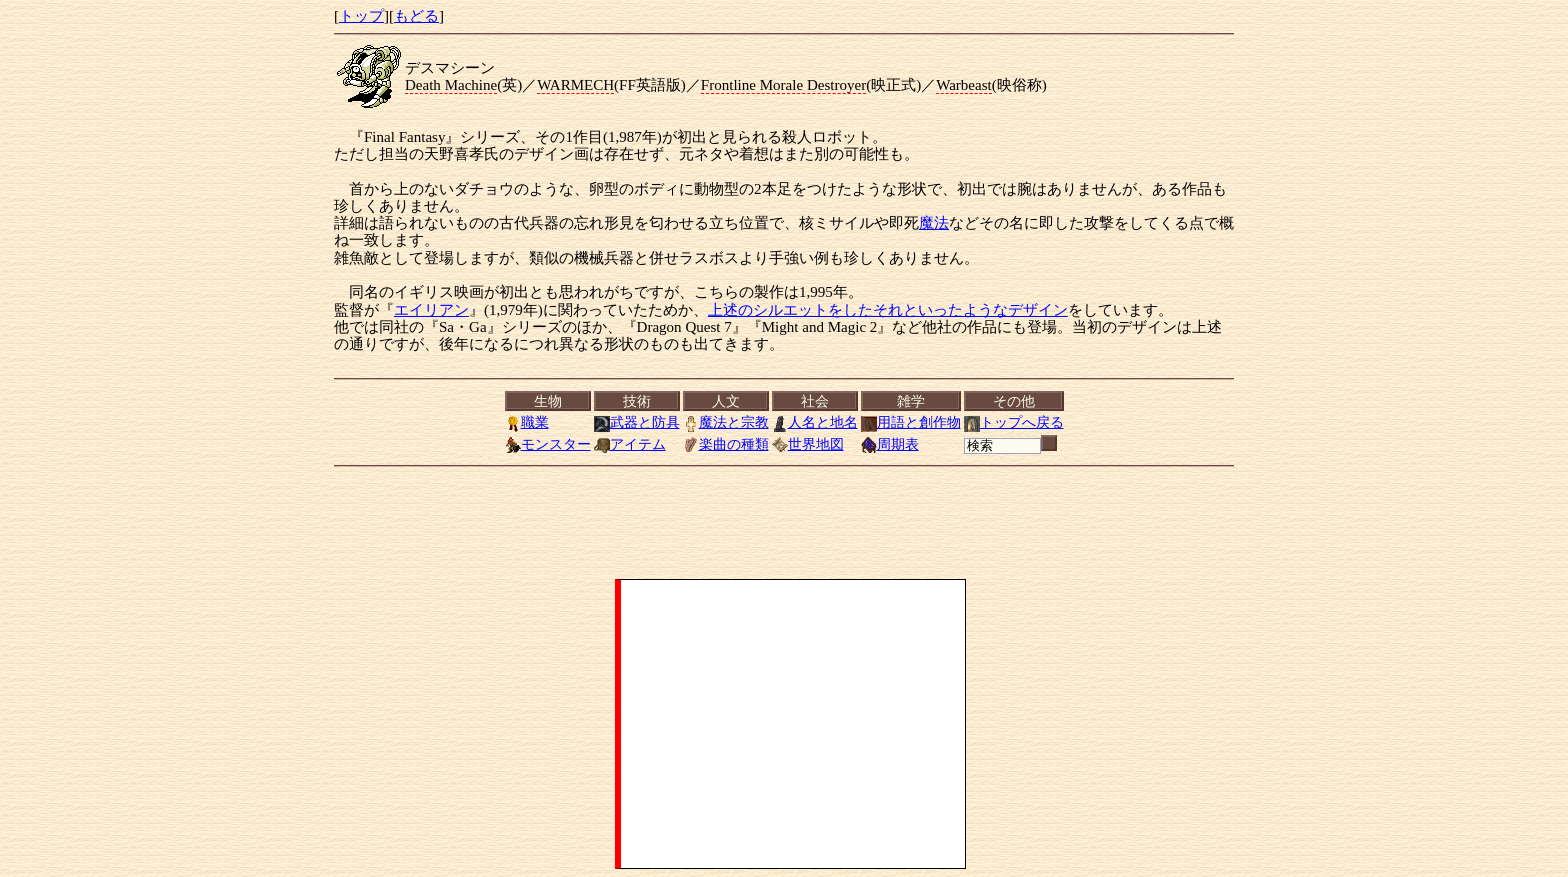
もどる (416, 16)
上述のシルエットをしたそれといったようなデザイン (888, 310)
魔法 (934, 223)
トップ (361, 16)
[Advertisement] (793, 724)
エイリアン (431, 310)
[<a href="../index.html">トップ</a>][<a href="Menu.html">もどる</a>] (784, 423)
